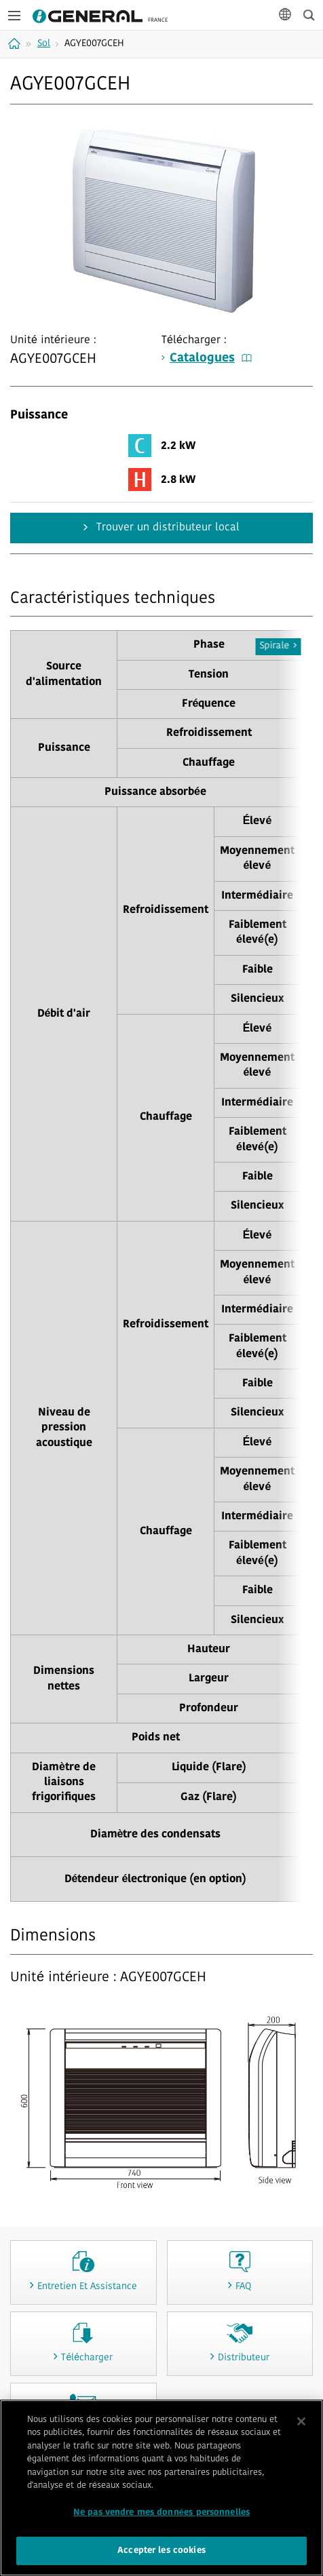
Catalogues (211, 358)
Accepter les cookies (161, 2553)
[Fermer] (301, 2423)
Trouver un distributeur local (166, 527)
